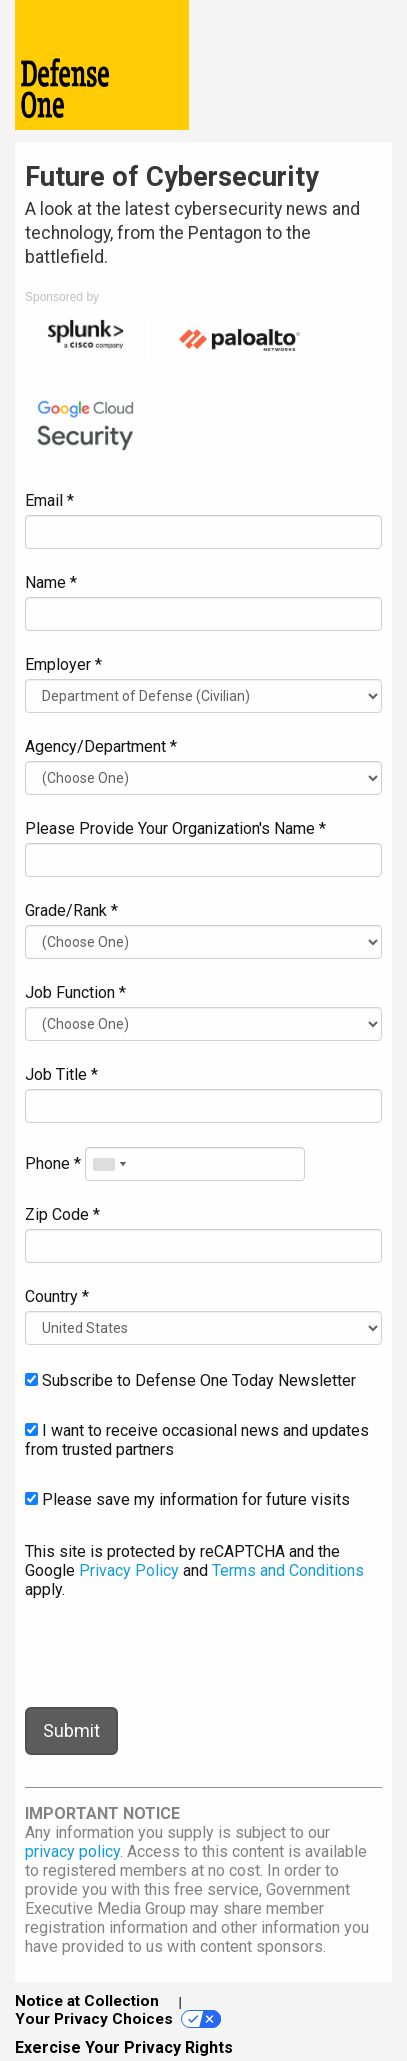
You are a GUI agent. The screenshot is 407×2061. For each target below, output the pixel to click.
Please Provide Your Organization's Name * (175, 828)
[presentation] (177, 1653)
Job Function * (75, 992)
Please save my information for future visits (187, 1499)
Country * (57, 1296)
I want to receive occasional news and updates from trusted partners (197, 1440)
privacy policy (72, 1851)
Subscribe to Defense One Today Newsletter (190, 1380)
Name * (51, 582)
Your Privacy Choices (118, 2019)
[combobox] (109, 1164)
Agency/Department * (101, 746)
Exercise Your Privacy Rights (124, 2047)
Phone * (53, 1163)
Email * (49, 500)
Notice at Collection (87, 2001)
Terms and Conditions (288, 1570)
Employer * (63, 664)
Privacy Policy (129, 1570)
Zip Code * (62, 1214)
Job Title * (61, 1074)
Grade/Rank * (71, 910)
